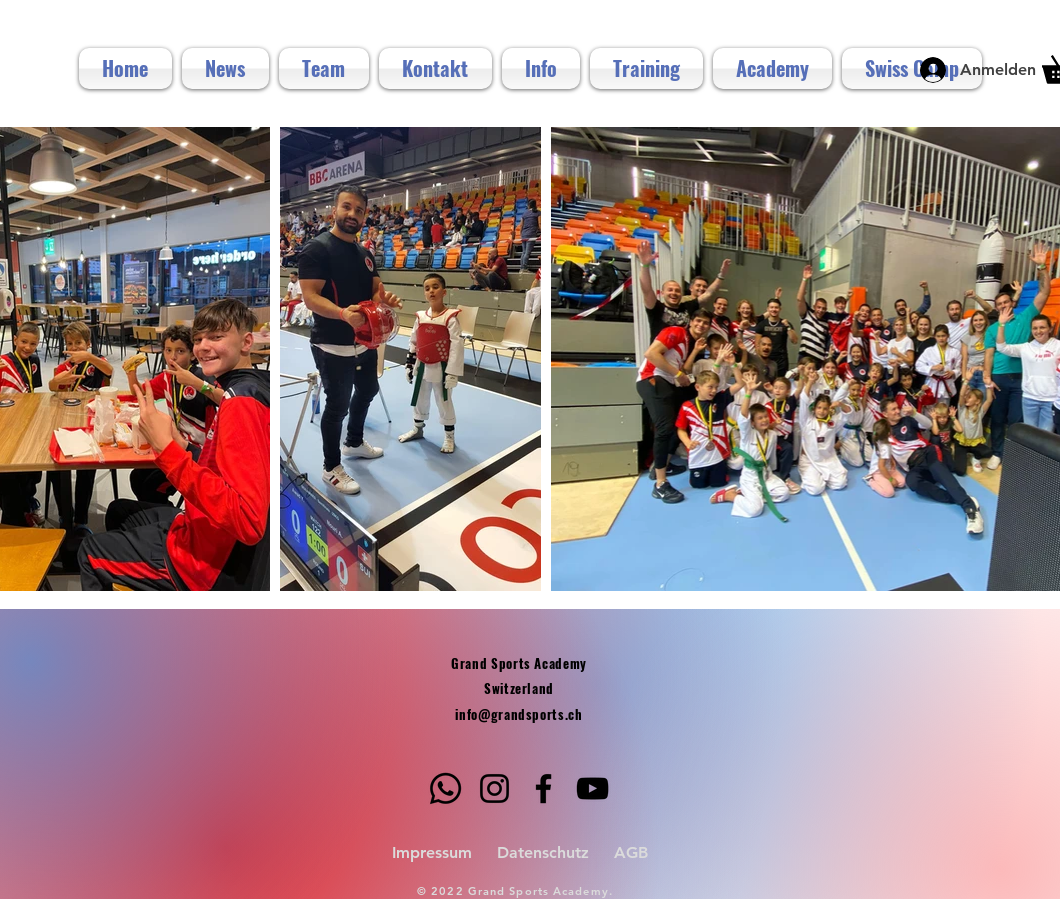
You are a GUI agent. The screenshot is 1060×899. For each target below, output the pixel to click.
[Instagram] (494, 788)
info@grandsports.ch (518, 714)
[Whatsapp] (445, 788)
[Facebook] (543, 788)
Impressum (432, 852)
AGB (631, 852)
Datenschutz (543, 852)
